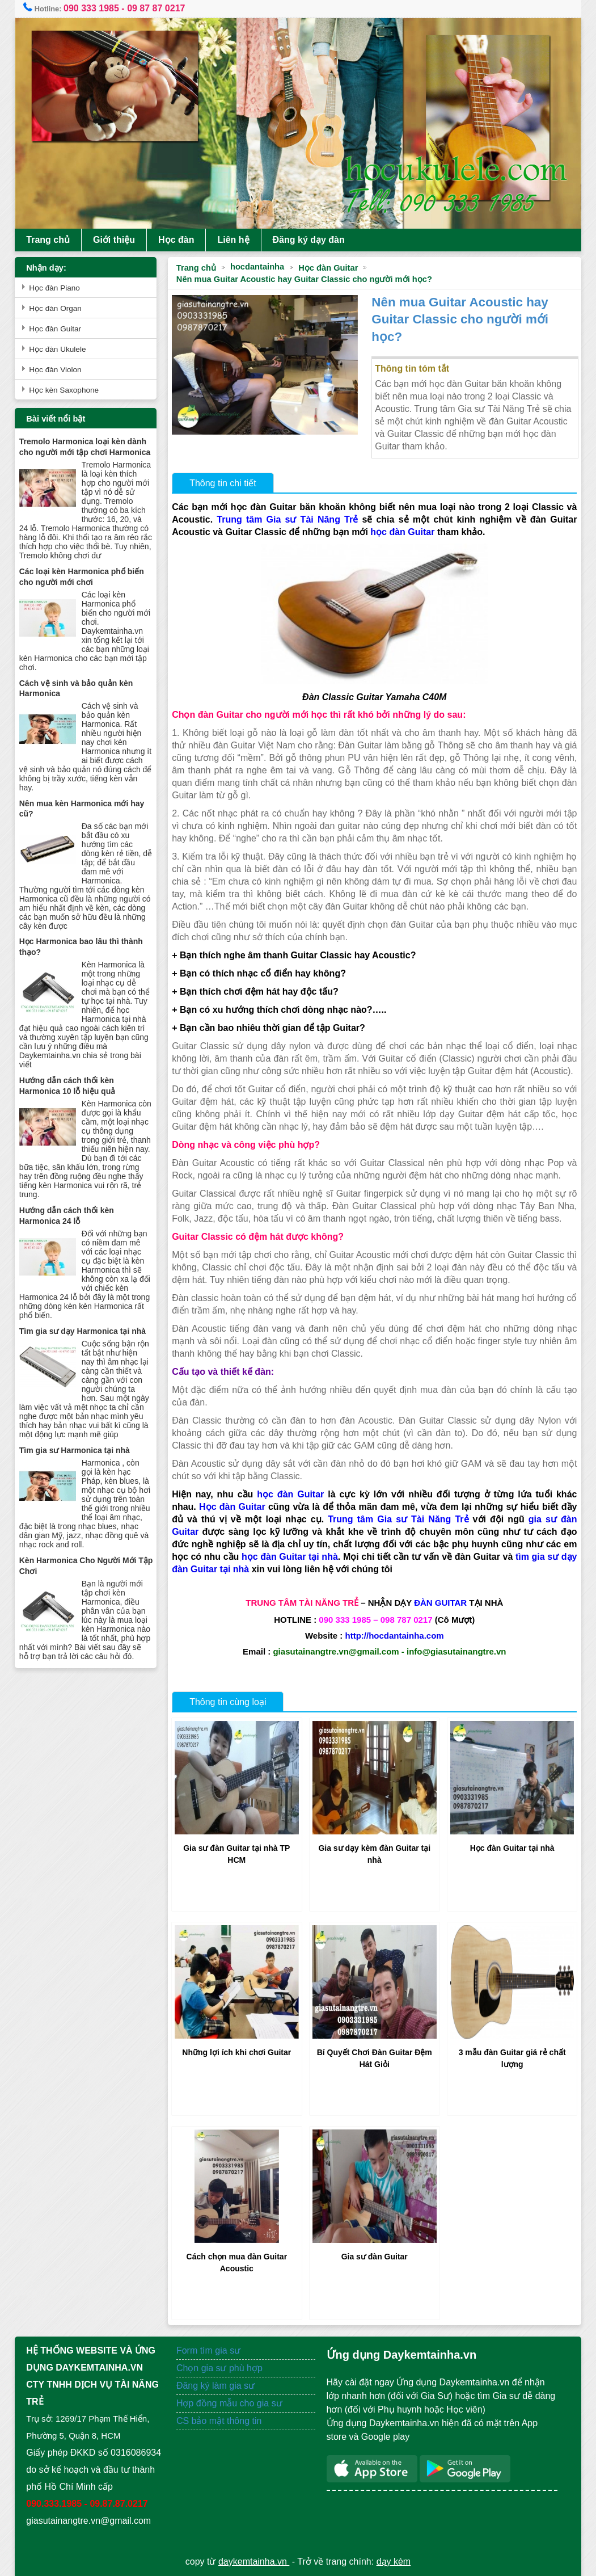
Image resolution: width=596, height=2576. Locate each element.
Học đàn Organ (55, 308)
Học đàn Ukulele (57, 349)
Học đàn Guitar (328, 267)
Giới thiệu (114, 240)
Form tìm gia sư (208, 2350)
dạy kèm (394, 2561)
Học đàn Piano (54, 288)
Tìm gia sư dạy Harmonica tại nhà (82, 1331)
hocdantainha (257, 266)
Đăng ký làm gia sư (216, 2385)
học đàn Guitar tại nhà (290, 1556)
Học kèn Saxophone (64, 390)
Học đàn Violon (55, 369)
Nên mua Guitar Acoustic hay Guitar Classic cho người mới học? (304, 279)
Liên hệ (233, 240)
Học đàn (176, 240)
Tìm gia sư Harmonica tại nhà (74, 1450)
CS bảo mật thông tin (219, 2421)
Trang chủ (48, 240)
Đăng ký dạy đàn (309, 240)
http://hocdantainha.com (394, 1635)
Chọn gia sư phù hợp (219, 2368)
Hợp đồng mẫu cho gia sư (229, 2403)
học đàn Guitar (402, 532)
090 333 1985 (91, 8)
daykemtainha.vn (253, 2561)
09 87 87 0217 (156, 8)
